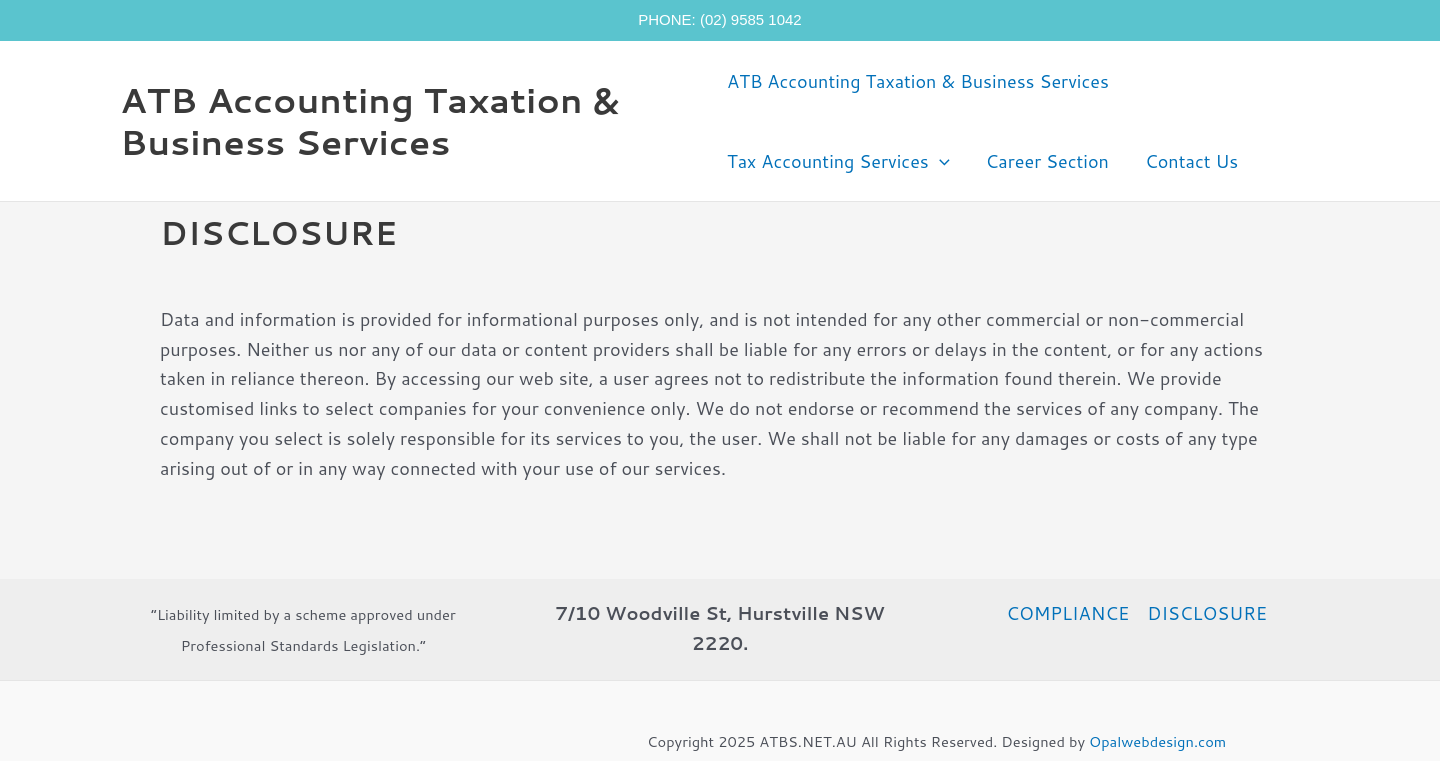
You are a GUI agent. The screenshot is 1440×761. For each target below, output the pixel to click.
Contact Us (1191, 161)
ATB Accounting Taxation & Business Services (369, 120)
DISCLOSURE (1207, 613)
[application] (939, 161)
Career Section (1047, 161)
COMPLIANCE (1067, 613)
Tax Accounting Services (838, 161)
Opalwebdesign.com (1157, 741)
